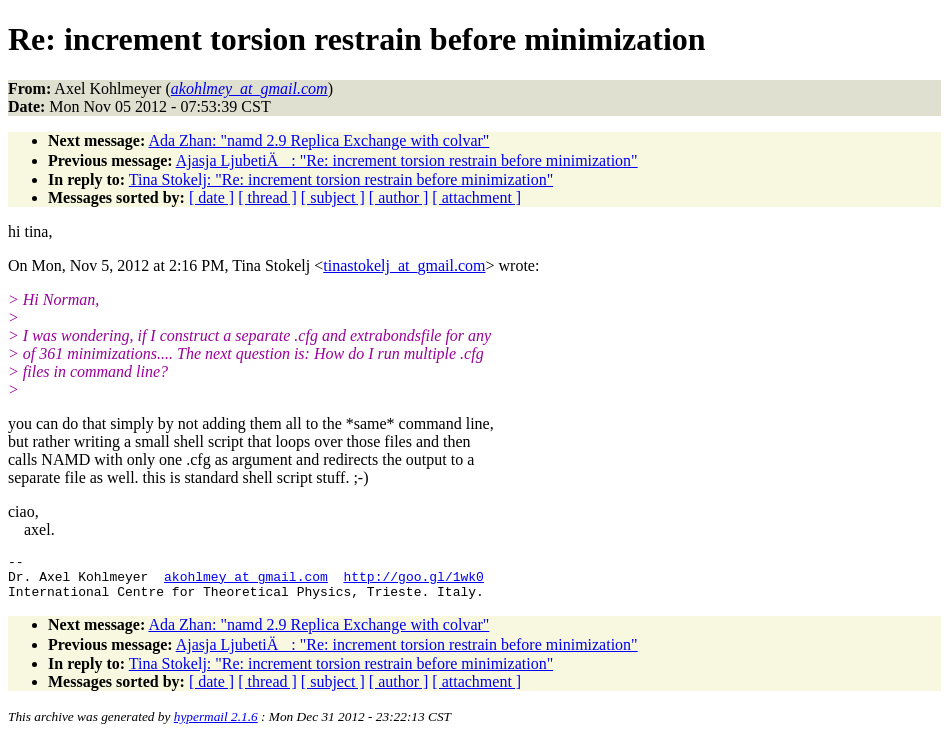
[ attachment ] (476, 197)
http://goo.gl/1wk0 (413, 582)
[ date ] (211, 197)
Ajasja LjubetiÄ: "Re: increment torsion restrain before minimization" (407, 160)
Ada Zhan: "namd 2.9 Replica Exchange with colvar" (318, 140)
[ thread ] (267, 197)
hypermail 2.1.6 (216, 725)
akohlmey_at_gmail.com (246, 582)
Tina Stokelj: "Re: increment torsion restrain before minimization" (341, 179)
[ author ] (399, 197)
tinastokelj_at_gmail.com (404, 265)
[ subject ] (333, 197)
